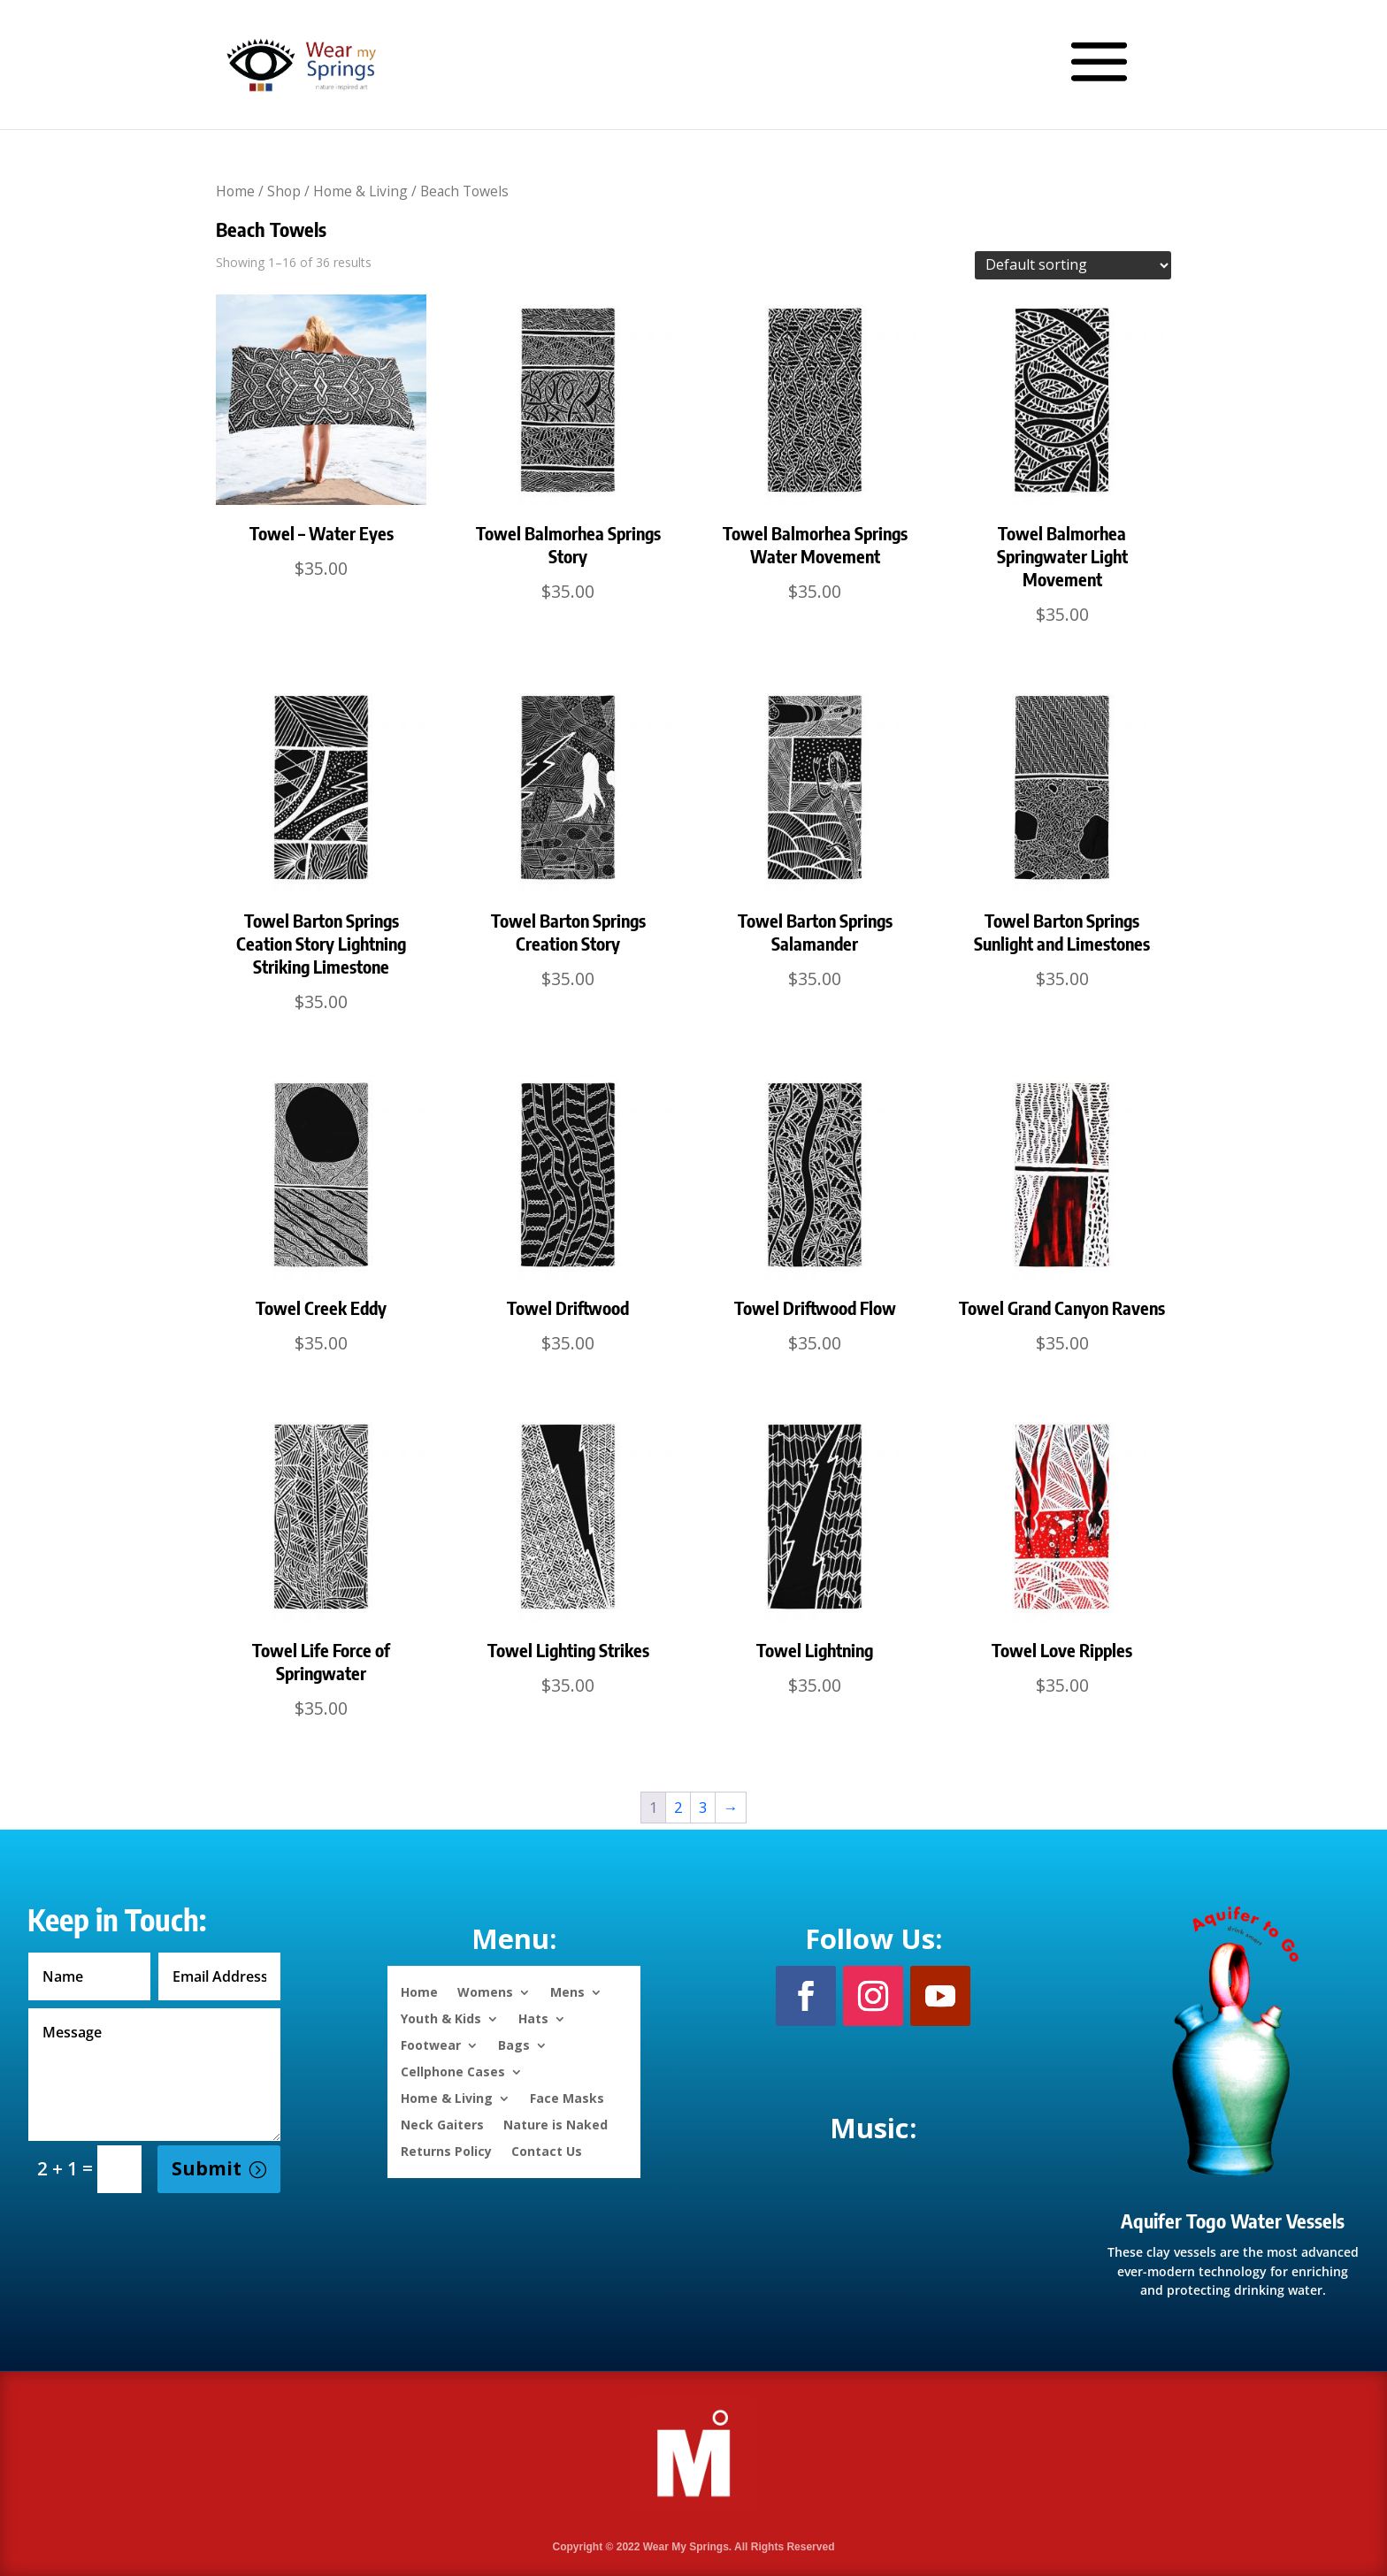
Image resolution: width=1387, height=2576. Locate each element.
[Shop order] (1073, 265)
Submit (206, 2168)
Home (235, 191)
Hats (533, 2017)
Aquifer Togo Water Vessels (1233, 2220)
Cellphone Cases (453, 2070)
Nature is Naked (555, 2123)
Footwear (431, 2044)
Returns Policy (446, 2150)
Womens (485, 1991)
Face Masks (567, 2097)
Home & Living (360, 191)
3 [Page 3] (703, 1807)
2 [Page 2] (678, 1807)
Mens (567, 1991)
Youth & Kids (441, 2017)
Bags (514, 2044)
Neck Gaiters (442, 2123)
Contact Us (546, 2150)
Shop (284, 191)
